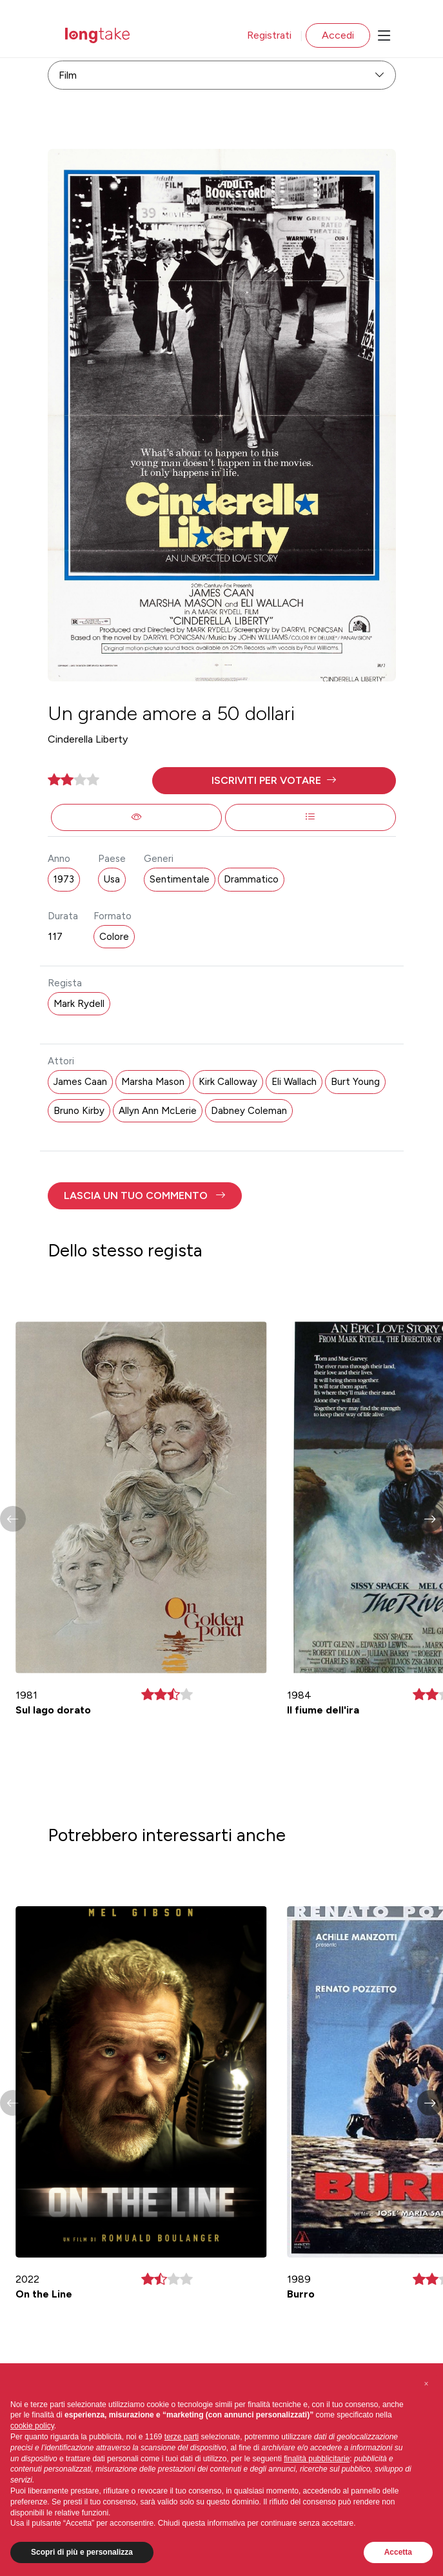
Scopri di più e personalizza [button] (82, 2552)
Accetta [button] (398, 2552)
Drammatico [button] (251, 879)
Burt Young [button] (355, 1082)
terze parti (181, 2436)
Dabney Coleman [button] (249, 1111)
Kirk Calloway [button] (228, 1082)
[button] (274, 780)
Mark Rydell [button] (79, 1004)
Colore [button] (114, 936)
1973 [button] (64, 879)
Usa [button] (112, 879)
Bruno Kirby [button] (79, 1111)
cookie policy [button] (32, 2425)
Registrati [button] (269, 35)
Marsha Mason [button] (152, 1082)
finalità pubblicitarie (316, 2458)
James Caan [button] (80, 1082)
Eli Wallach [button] (294, 1082)
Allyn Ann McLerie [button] (158, 1111)
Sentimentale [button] (180, 879)
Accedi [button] (338, 35)
